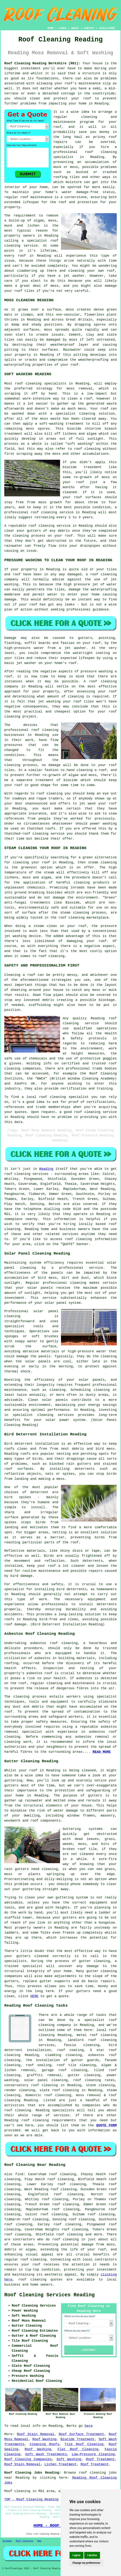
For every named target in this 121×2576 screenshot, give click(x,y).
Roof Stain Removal (35, 2434)
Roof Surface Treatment (81, 2434)
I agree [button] (76, 2555)
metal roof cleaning (97, 2035)
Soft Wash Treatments (46, 2454)
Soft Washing (69, 2459)
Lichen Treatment (60, 2464)
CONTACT (89, 28)
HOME (50, 28)
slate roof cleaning (59, 2090)
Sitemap (7, 2541)
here (89, 2426)
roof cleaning (41, 526)
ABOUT (75, 28)
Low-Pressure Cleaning (93, 2454)
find (19, 2174)
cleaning (50, 730)
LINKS (62, 28)
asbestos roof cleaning (54, 1643)
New (39, 2541)
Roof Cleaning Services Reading (49, 2295)
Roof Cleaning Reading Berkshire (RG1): (42, 63)
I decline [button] (92, 2555)
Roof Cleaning (24, 2541)
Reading (46, 1169)
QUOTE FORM (106, 2125)
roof (87, 98)
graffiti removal (44, 2075)
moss (73, 340)
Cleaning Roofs (44, 2444)
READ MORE (102, 1752)
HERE (34, 1996)
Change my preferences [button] (86, 2562)
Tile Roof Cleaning (83, 2444)
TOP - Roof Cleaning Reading (31, 2499)
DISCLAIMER (107, 28)
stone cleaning (100, 2085)
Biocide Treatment (78, 2439)
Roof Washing (44, 2439)
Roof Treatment (100, 2459)
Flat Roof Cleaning (77, 2449)
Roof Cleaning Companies (28, 2459)
